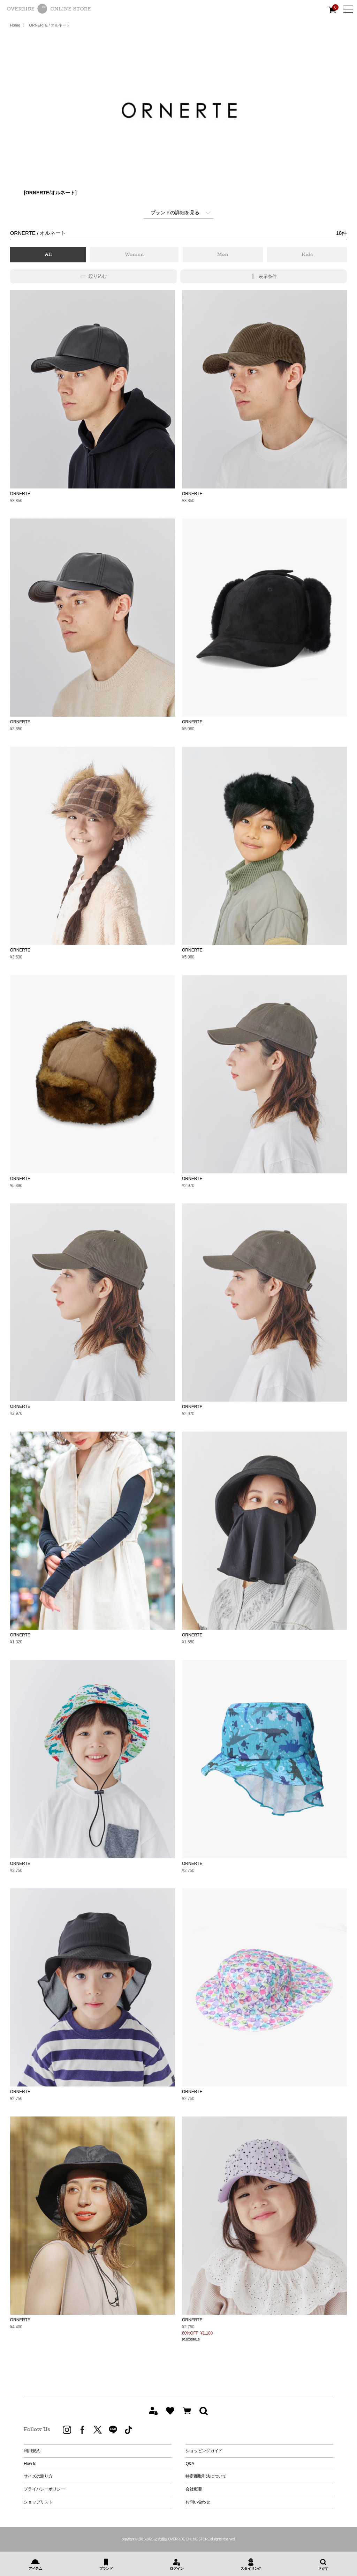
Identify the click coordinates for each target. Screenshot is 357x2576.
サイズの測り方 (38, 2476)
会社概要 (193, 2489)
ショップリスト (38, 2502)
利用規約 (32, 2450)
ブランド (106, 2568)
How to (30, 2463)
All (48, 254)
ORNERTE (20, 493)
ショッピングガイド (203, 2450)
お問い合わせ (197, 2502)
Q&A (189, 2463)
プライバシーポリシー (44, 2489)
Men (222, 254)
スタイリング (251, 2568)
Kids (307, 254)
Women (134, 254)
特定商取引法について (206, 2476)
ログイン (176, 2568)
